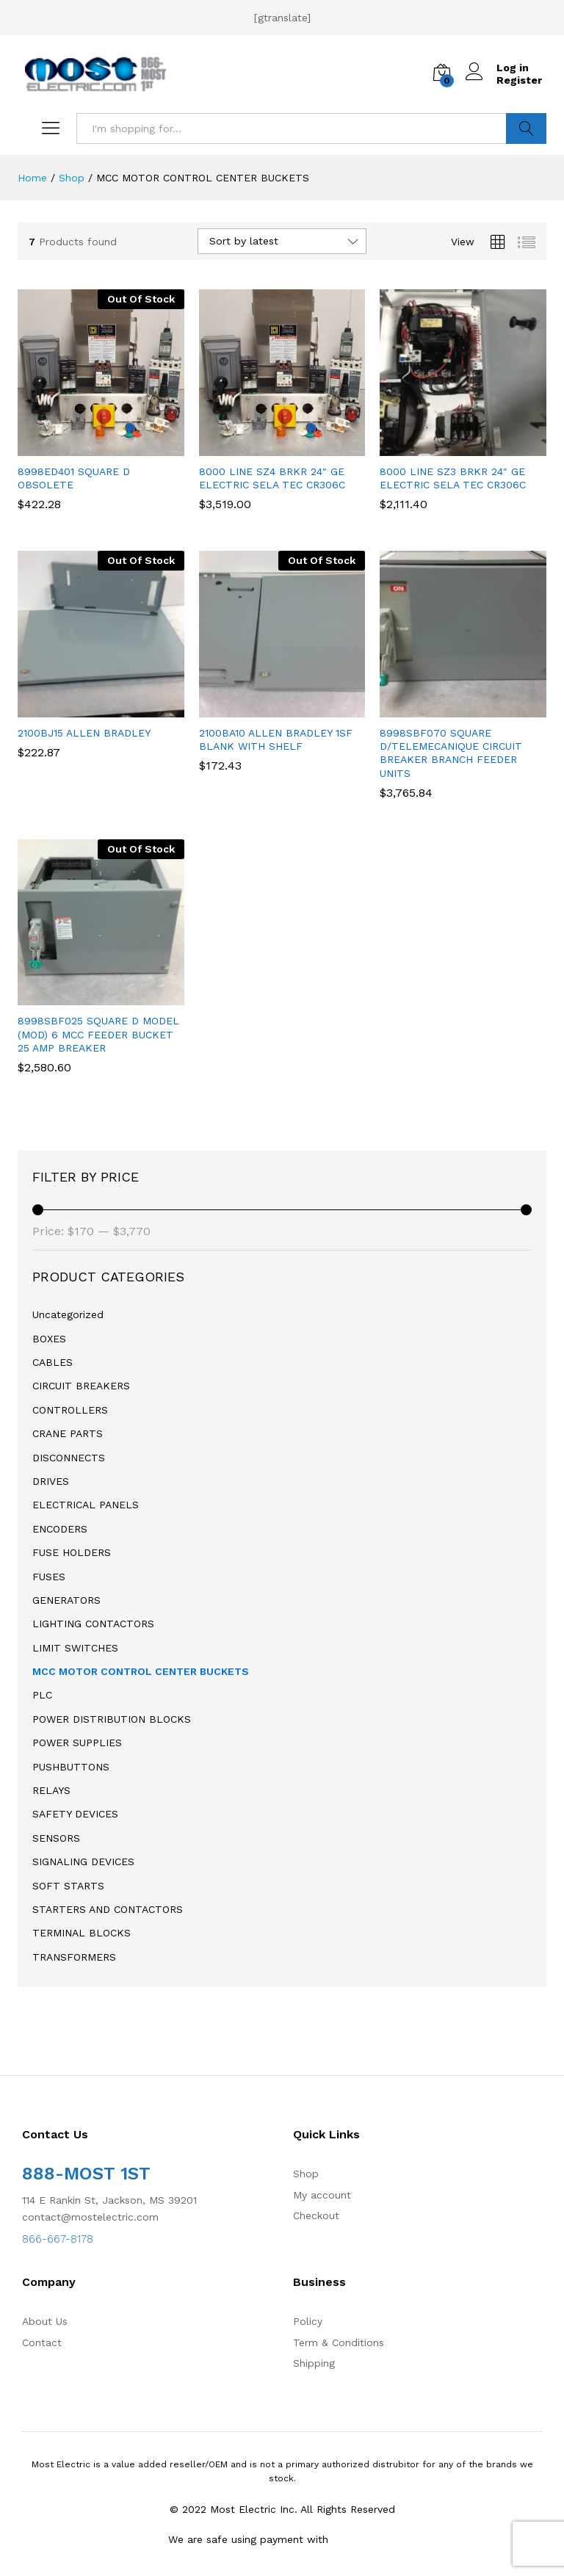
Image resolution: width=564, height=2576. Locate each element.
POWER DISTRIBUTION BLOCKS (111, 1719)
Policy (307, 2321)
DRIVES (50, 1481)
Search (526, 128)
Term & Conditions (338, 2342)
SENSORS (56, 1838)
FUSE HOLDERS (71, 1552)
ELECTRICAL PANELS (85, 1504)
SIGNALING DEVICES (83, 1861)
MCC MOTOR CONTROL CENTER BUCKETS (140, 1671)
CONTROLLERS (70, 1410)
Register (519, 80)
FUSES (48, 1576)
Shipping (314, 2363)
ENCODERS (59, 1529)
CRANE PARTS (67, 1433)
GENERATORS (66, 1600)
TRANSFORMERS (74, 1957)
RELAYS (51, 1790)
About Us (45, 2321)
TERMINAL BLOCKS (81, 1933)
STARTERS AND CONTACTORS (107, 1909)
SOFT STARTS (68, 1886)
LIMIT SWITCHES (75, 1648)
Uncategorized (68, 1314)
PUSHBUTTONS (70, 1767)
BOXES (49, 1339)
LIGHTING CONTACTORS (93, 1623)
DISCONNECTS (68, 1458)
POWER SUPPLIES (77, 1742)
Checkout (316, 2215)
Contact (42, 2342)
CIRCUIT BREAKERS (81, 1386)
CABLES (52, 1362)
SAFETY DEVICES (75, 1814)
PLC (42, 1695)
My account (322, 2195)
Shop (306, 2173)
